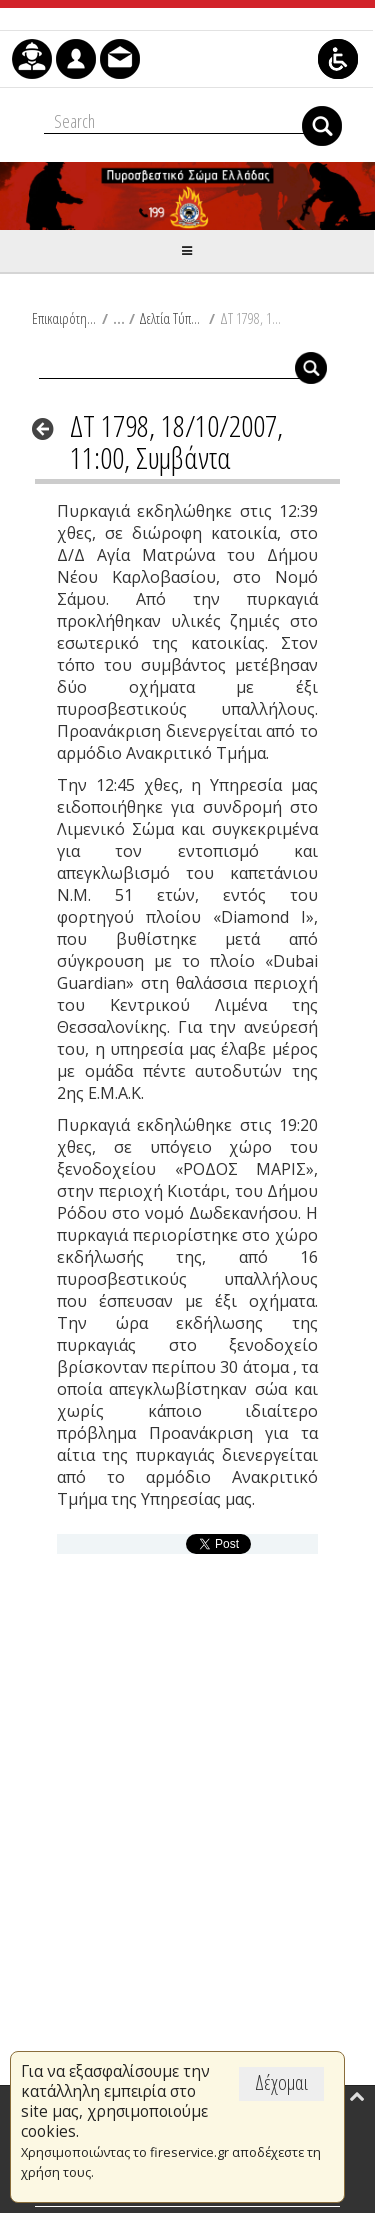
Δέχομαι (281, 2082)
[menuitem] (32, 59)
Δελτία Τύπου (171, 318)
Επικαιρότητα (64, 318)
